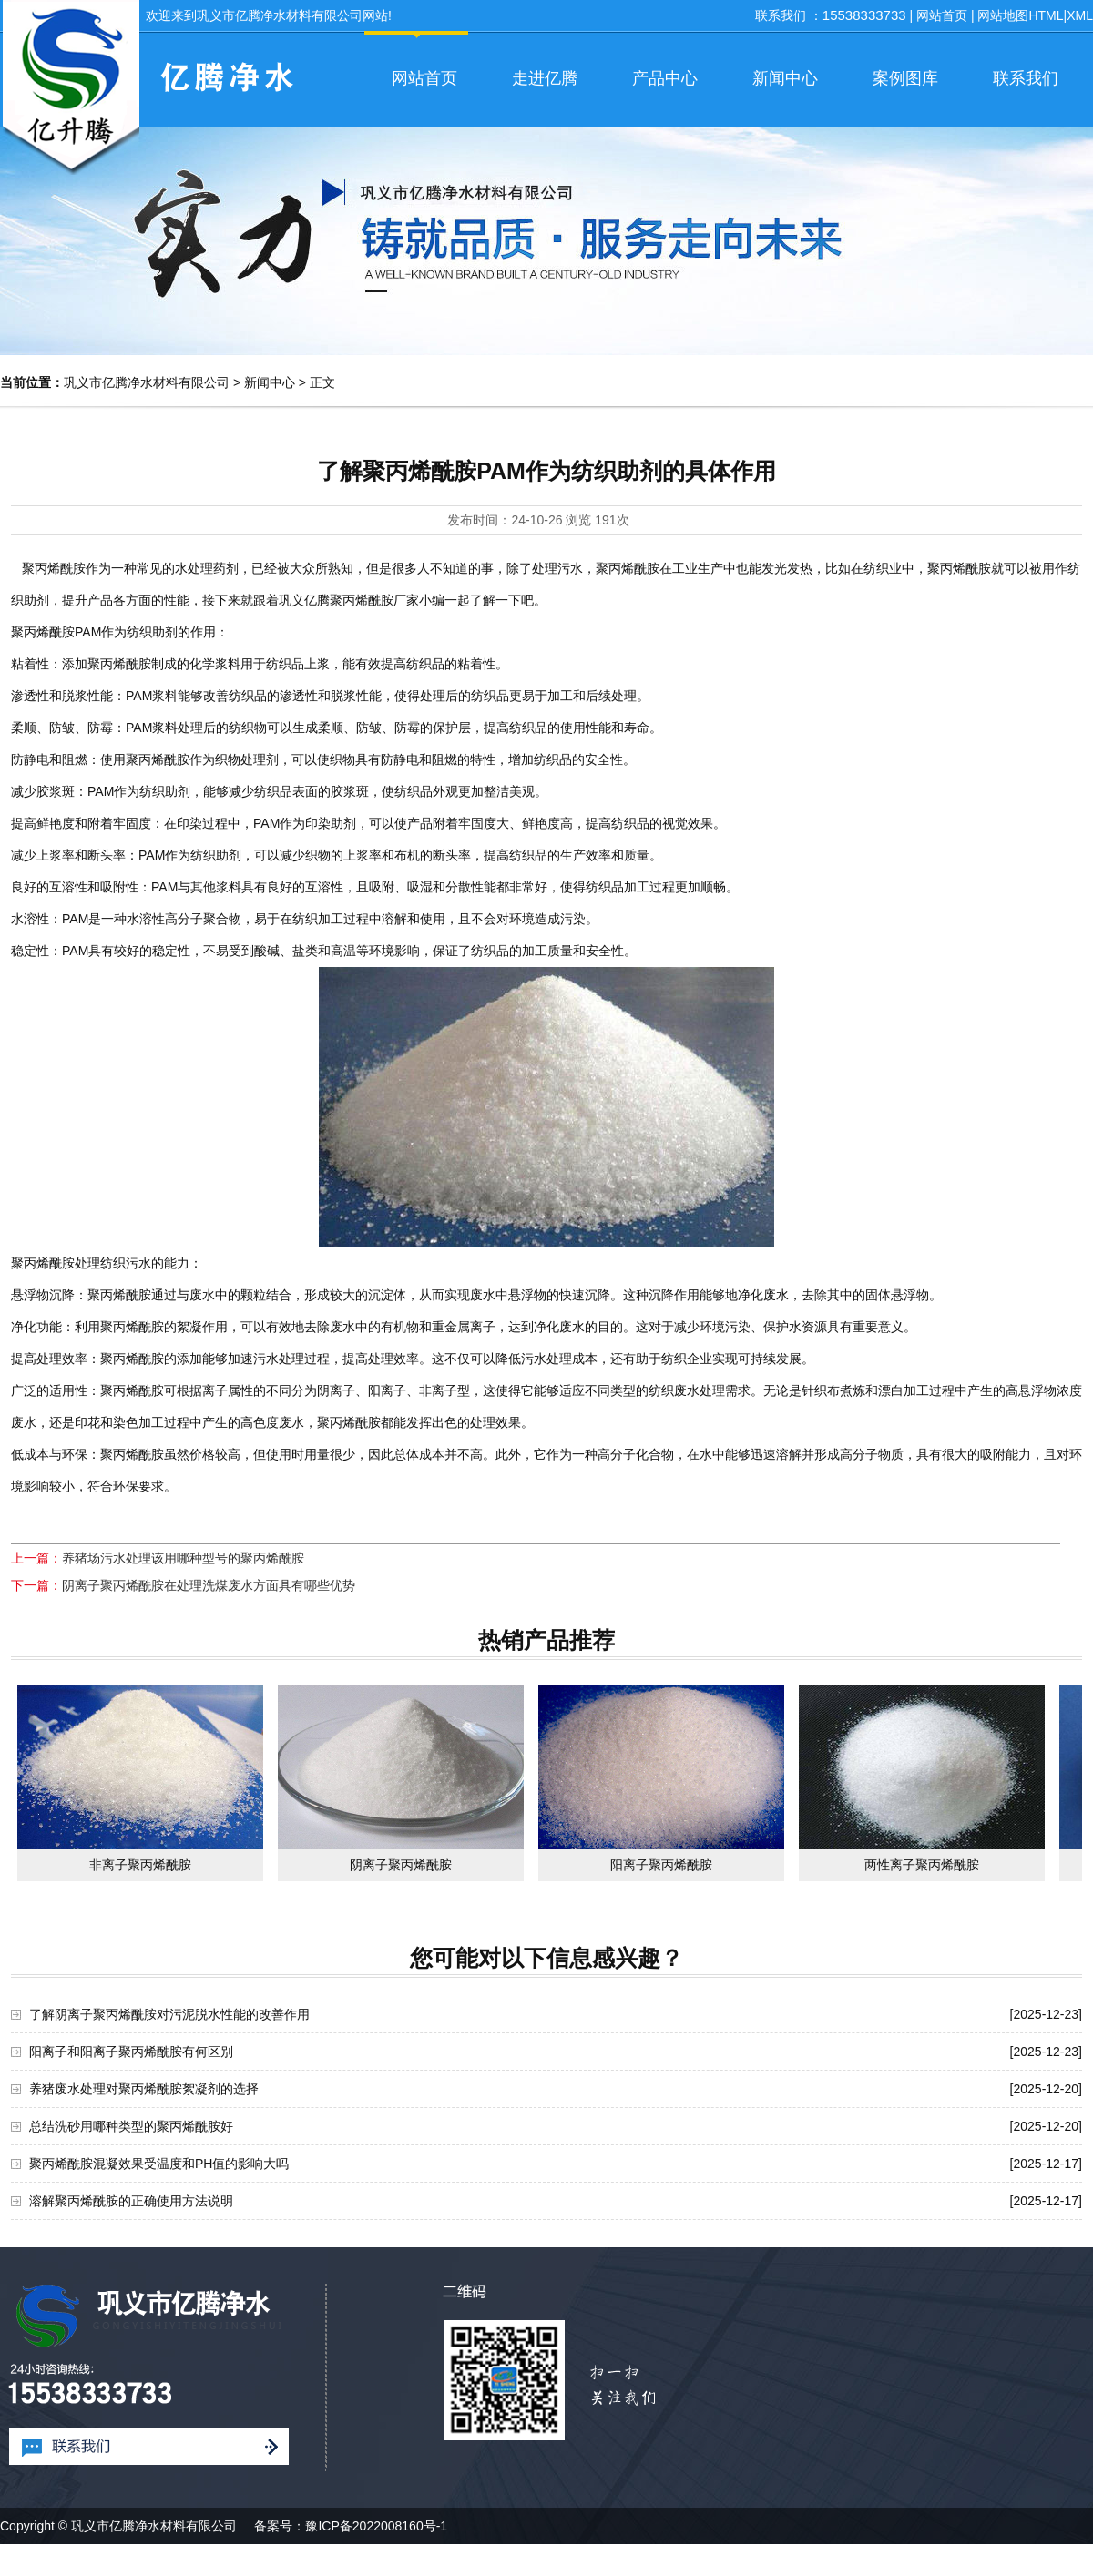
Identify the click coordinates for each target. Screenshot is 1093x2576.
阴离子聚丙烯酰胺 (401, 1865)
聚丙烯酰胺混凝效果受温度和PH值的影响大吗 (159, 2163)
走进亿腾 (544, 78)
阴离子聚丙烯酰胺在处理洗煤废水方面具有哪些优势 (208, 1585)
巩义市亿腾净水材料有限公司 (147, 382)
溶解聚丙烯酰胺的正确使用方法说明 (131, 2201)
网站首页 (941, 15)
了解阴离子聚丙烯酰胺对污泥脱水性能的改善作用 (169, 2014)
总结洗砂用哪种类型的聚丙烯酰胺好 (131, 2126)
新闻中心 (785, 78)
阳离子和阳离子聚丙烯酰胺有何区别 (131, 2051)
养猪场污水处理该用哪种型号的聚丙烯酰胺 (183, 1558)
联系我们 (1025, 78)
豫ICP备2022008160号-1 (376, 2526)
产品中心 (665, 78)
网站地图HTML (1020, 15)
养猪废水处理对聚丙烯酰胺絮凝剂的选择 (144, 2089)
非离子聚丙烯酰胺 (140, 1865)
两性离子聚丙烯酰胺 (921, 1865)
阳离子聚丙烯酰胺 (661, 1865)
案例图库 (905, 78)
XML (1080, 15)
